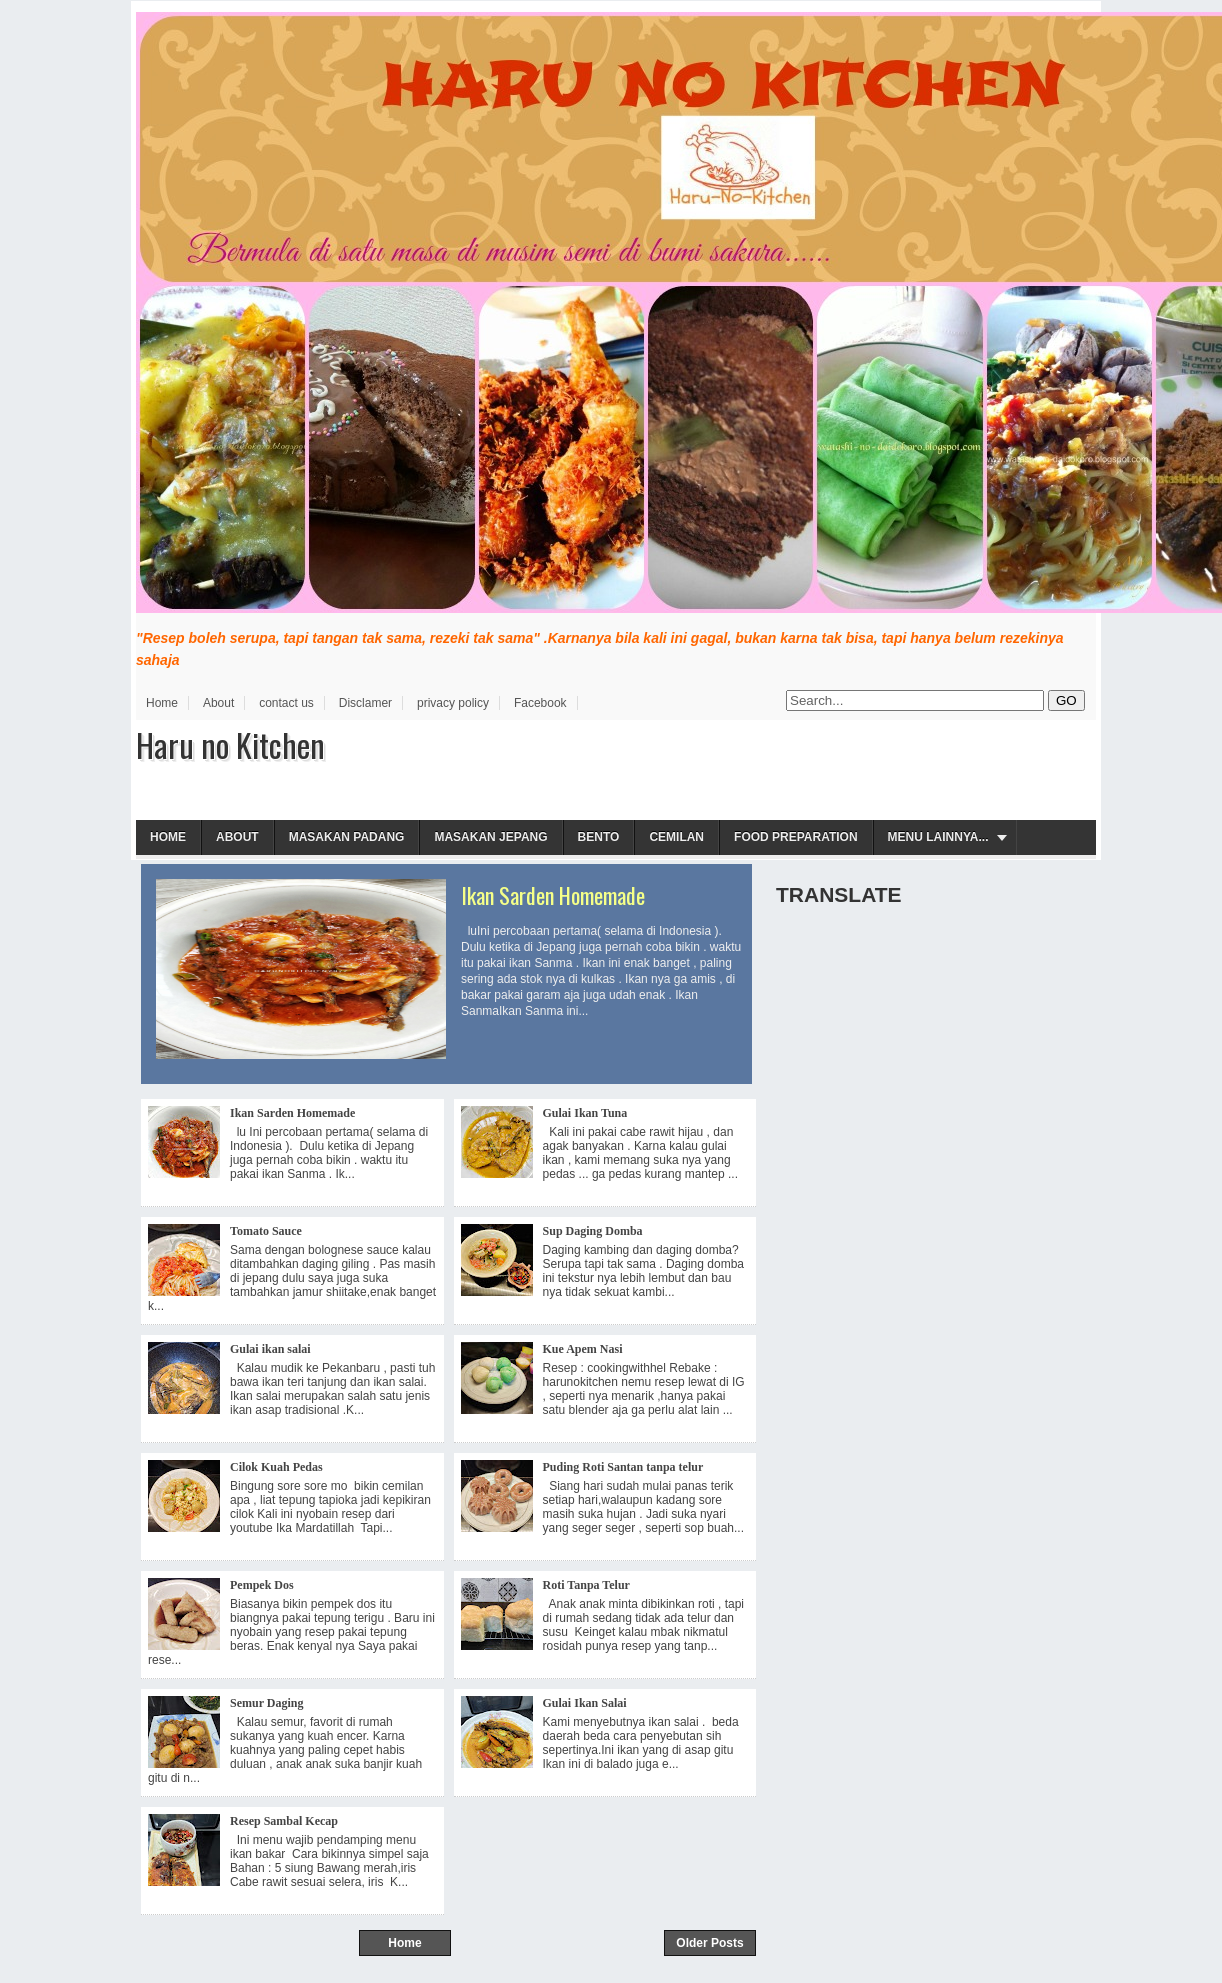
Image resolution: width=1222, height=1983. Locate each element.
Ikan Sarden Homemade (553, 895)
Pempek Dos (262, 1585)
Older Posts (709, 1943)
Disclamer (365, 703)
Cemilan (676, 837)
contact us (286, 703)
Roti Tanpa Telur (586, 1585)
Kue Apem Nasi (583, 1349)
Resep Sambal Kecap (284, 1821)
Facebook (540, 703)
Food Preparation (796, 837)
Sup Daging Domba (593, 1231)
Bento (599, 837)
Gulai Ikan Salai (585, 1703)
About (218, 703)
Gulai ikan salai (270, 1349)
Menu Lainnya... (938, 837)
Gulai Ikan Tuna (585, 1113)
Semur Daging (266, 1703)
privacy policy (453, 703)
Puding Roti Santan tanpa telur (623, 1467)
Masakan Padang (347, 837)
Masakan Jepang (490, 837)
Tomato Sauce (266, 1231)
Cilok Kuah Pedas (276, 1467)
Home (162, 703)
